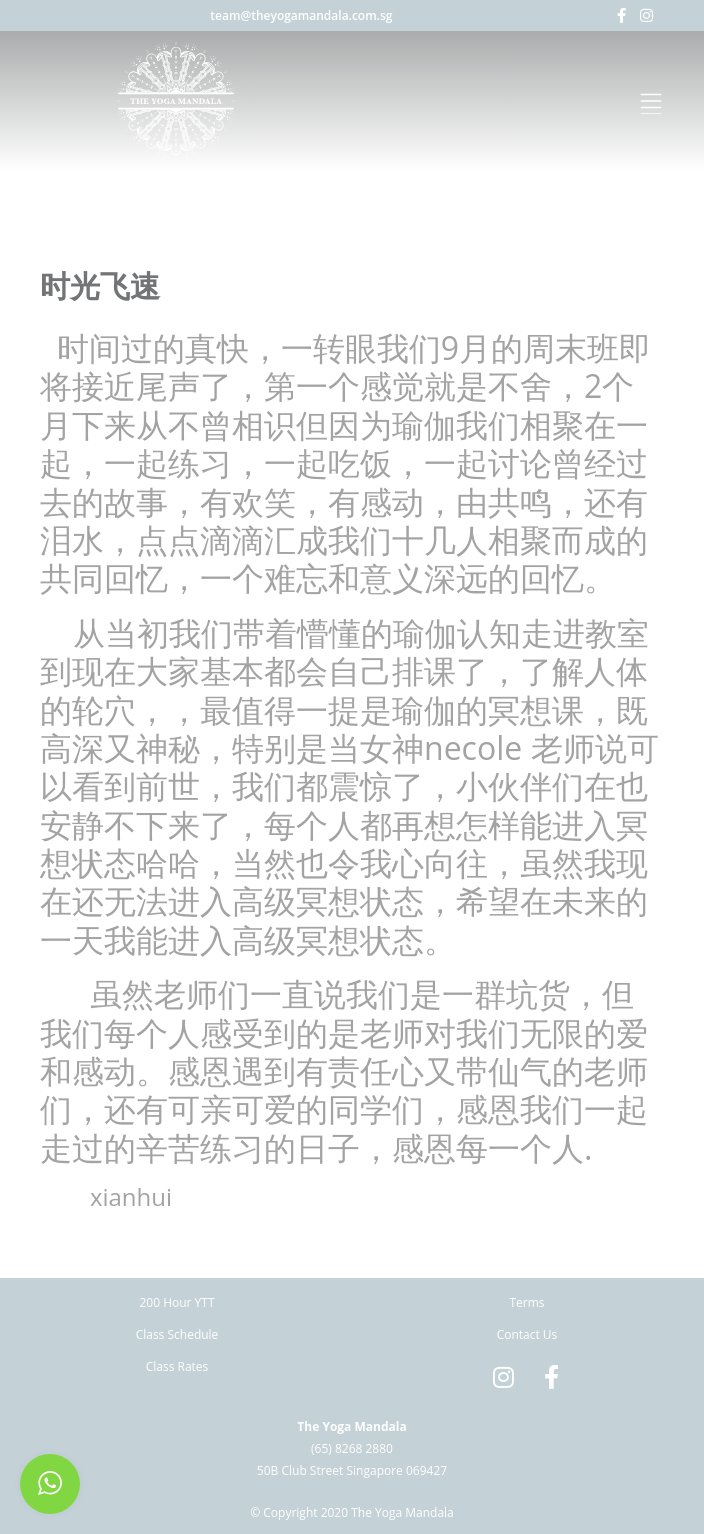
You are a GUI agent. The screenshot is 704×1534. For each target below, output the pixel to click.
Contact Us (527, 1334)
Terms (526, 1302)
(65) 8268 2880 (352, 1448)
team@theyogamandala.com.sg (301, 15)
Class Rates (177, 1366)
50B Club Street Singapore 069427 (352, 1470)
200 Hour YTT (176, 1302)
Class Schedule (177, 1334)
